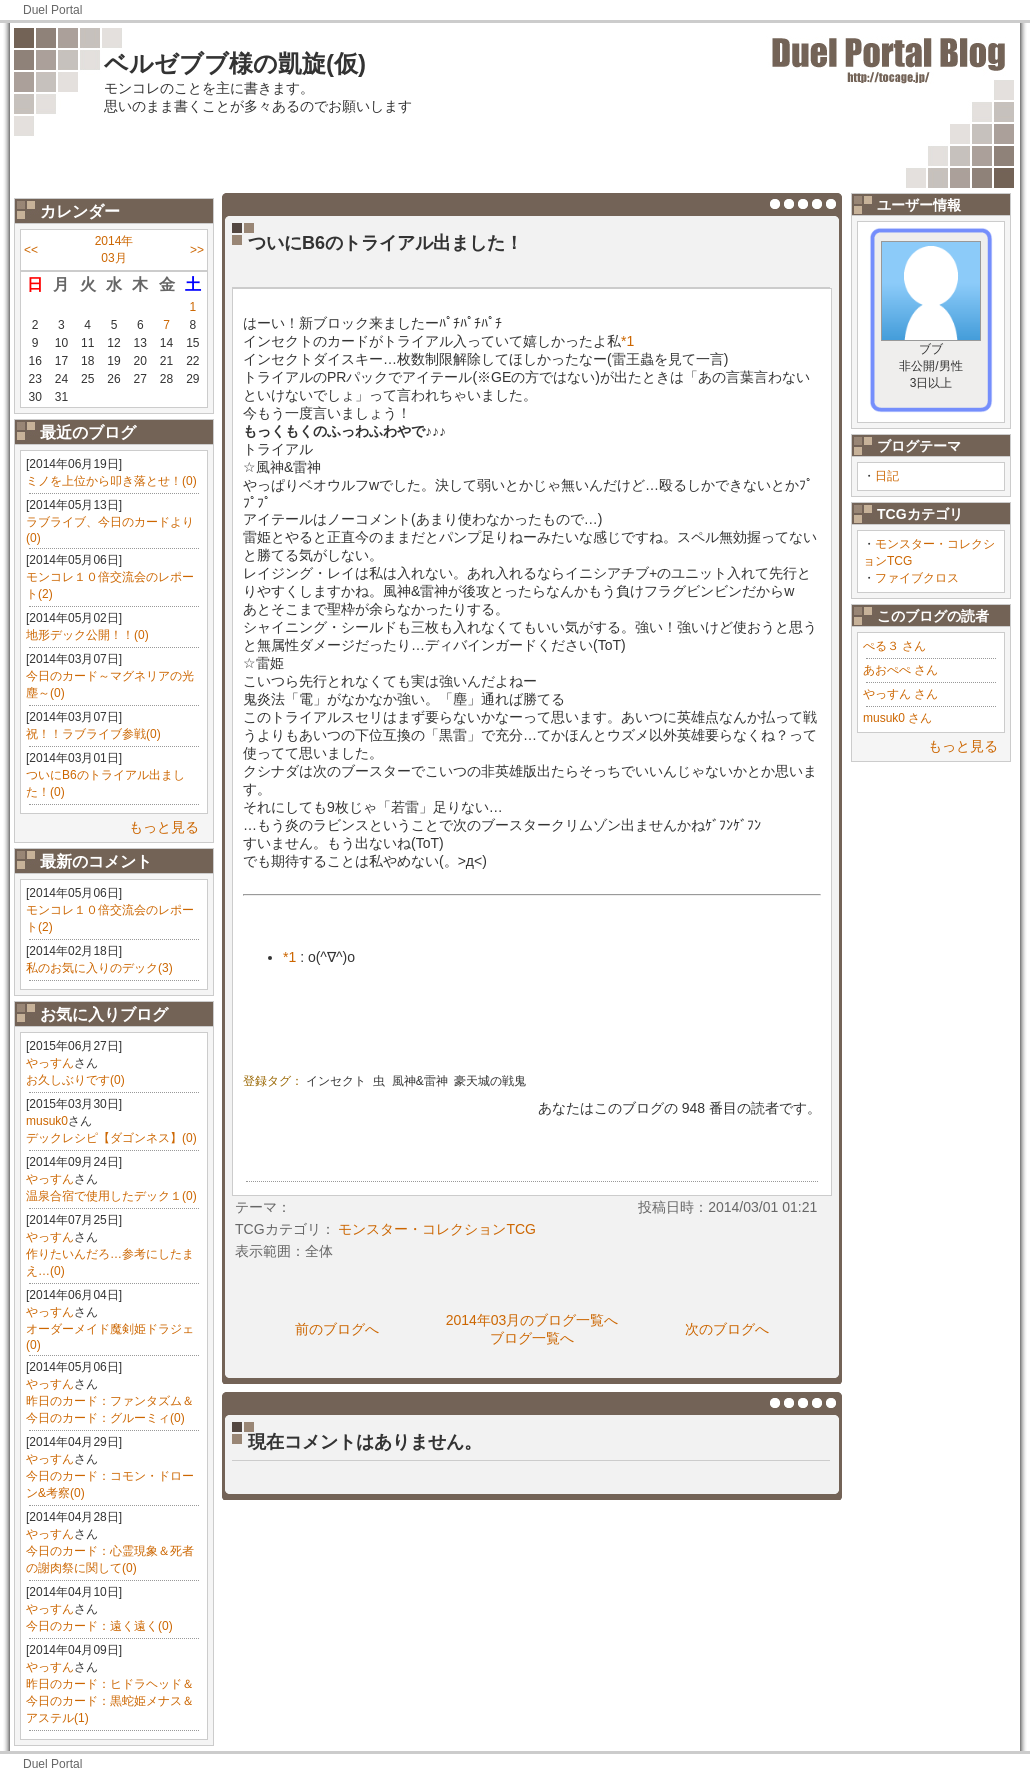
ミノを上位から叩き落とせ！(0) (111, 481)
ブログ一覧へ (532, 1338)
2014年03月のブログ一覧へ (532, 1320)
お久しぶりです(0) (75, 1080)
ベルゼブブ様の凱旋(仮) (235, 63)
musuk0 (47, 1121)
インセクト (336, 1081)
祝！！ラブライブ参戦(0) (93, 734)
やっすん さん (900, 694)
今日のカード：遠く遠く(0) (99, 1626)
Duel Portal (52, 10)
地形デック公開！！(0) (87, 635)
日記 (887, 476)
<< (31, 250)
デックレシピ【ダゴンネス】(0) (111, 1138)
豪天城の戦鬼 (490, 1081)
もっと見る (164, 827)
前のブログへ (337, 1329)
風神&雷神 (420, 1081)
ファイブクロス (917, 578)
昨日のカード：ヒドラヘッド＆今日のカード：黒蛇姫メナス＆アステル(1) (110, 1701)
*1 (627, 341)
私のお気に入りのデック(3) (99, 968)
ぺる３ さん (894, 646)
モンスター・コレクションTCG (437, 1229)
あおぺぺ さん (900, 670)
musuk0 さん (897, 718)
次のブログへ (727, 1329)
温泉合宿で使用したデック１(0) (111, 1196)
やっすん (50, 1063)
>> (197, 250)
